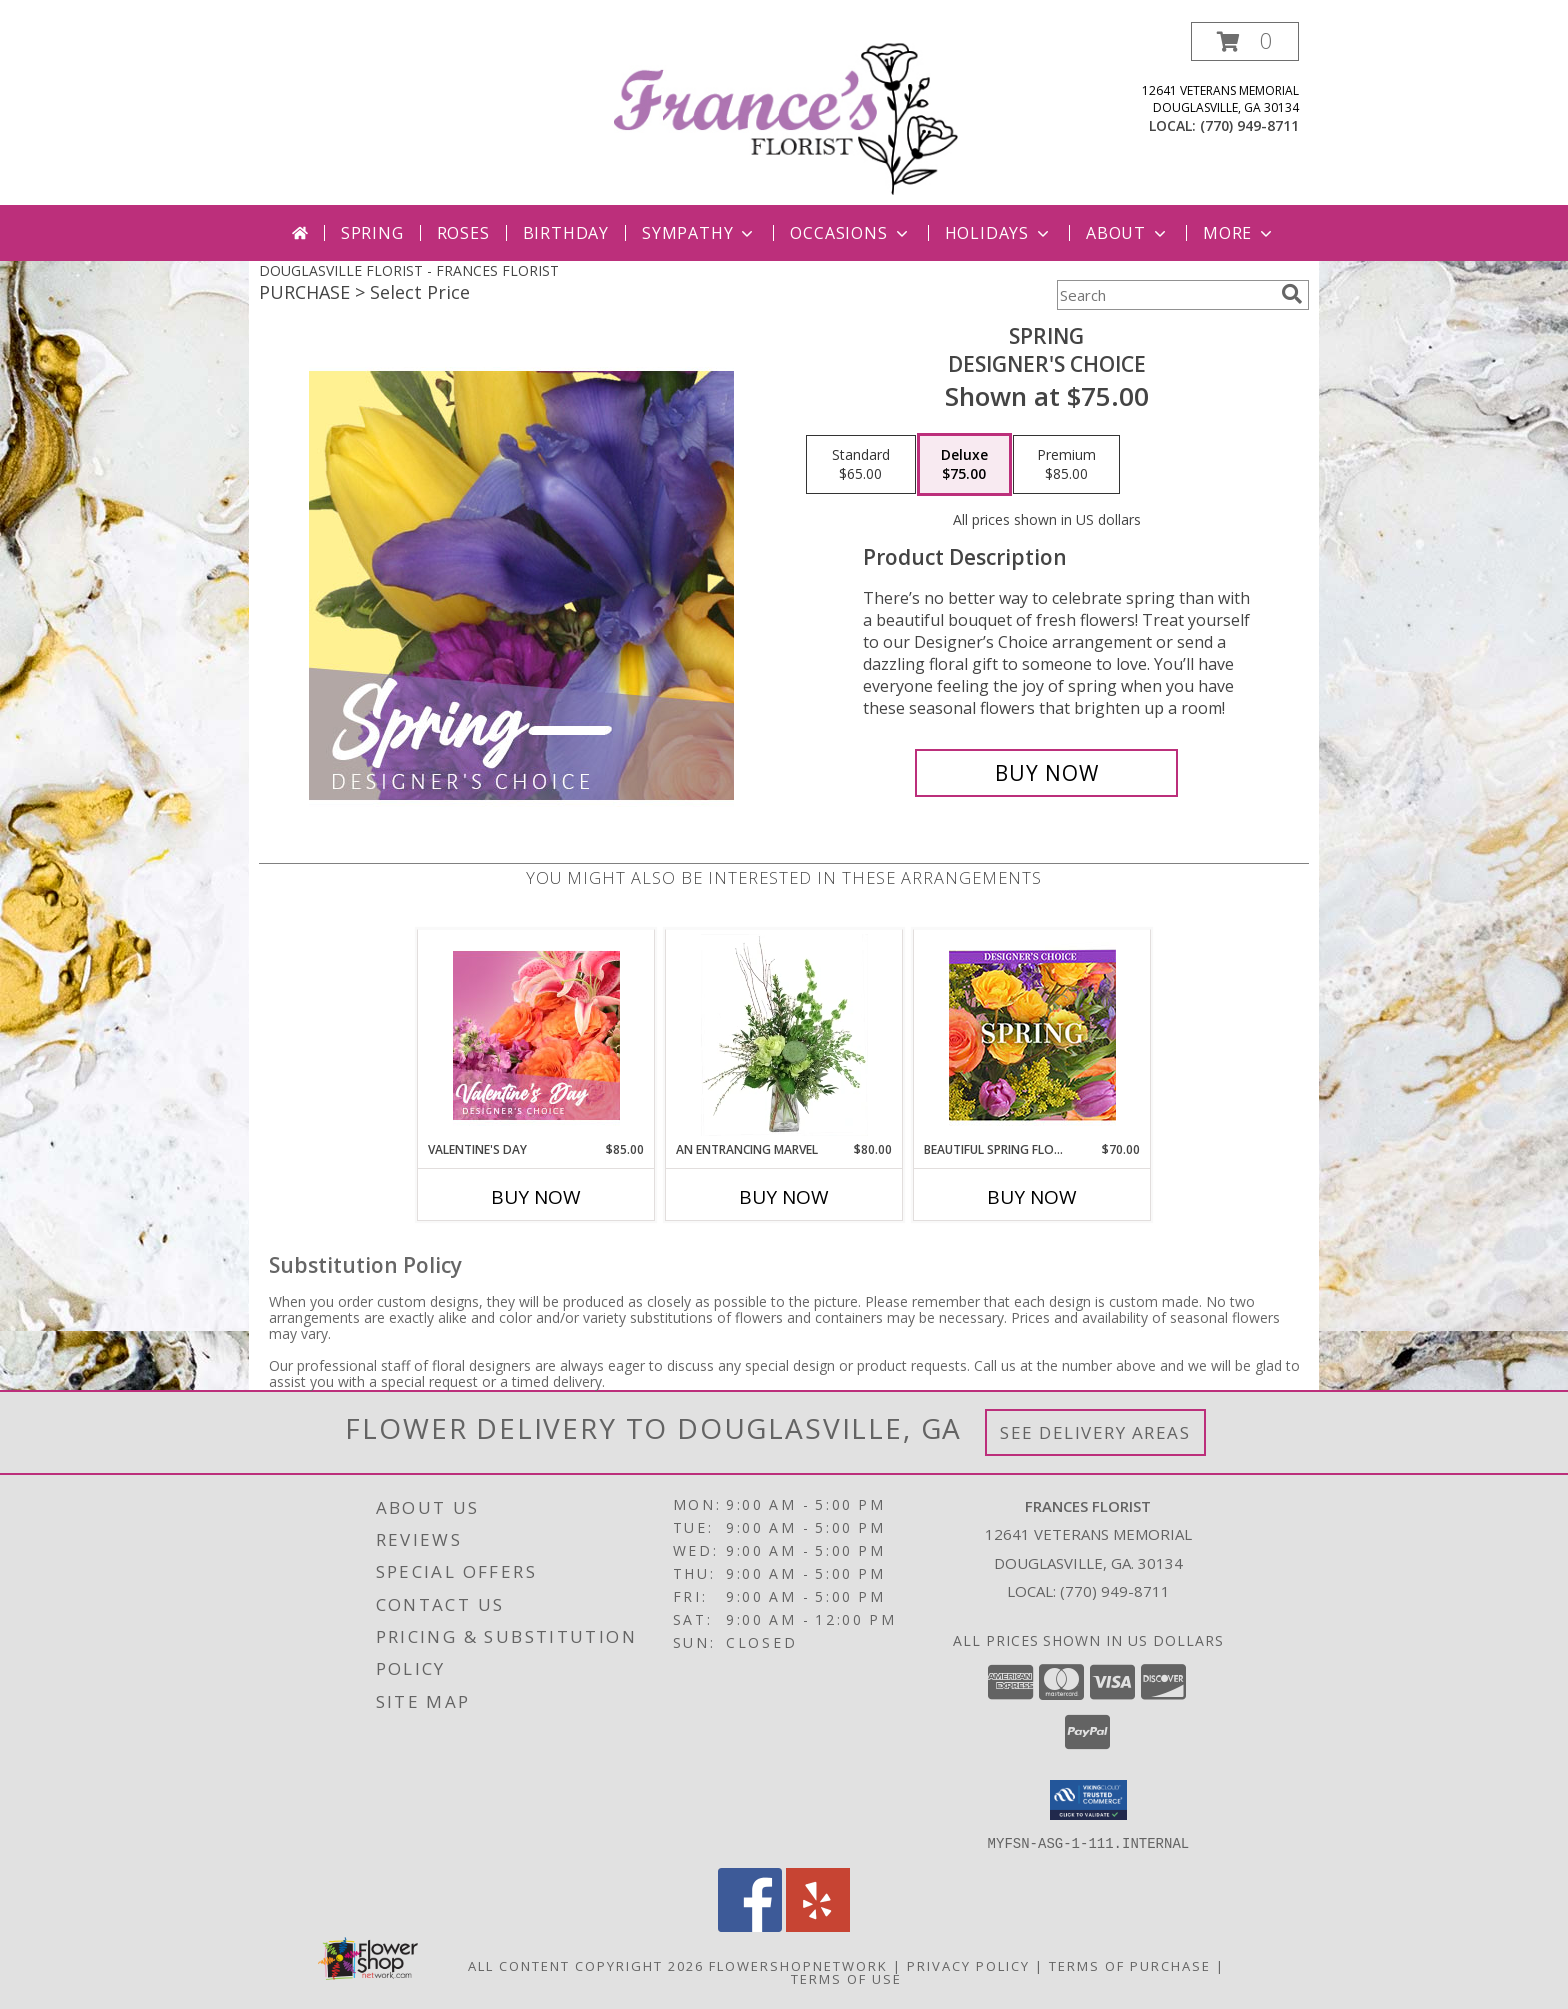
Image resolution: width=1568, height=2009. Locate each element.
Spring (372, 233)
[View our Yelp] (818, 1925)
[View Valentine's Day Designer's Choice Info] (536, 1035)
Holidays (999, 233)
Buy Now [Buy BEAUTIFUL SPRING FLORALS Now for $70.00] (1032, 1197)
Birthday (566, 233)
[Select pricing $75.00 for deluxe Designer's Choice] (964, 465)
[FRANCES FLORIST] (786, 113)
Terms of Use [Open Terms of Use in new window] (846, 1978)
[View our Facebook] (750, 1925)
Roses (463, 233)
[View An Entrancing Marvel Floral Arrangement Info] (784, 1035)
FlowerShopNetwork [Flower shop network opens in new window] (798, 1965)
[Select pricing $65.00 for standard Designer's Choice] (861, 465)
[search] (1292, 294)
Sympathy (699, 233)
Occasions (850, 233)
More (1239, 233)
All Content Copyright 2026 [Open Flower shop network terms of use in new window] (586, 1965)
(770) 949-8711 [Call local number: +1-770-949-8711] (1249, 125)
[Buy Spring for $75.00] (1046, 773)
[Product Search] (1165, 295)
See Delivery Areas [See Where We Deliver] (1095, 1432)
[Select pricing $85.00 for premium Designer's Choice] (1066, 465)
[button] (1245, 41)
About (1128, 233)
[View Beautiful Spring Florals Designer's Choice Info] (1032, 1035)
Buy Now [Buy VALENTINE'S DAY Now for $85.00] (536, 1197)
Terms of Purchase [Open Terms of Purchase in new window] (1130, 1965)
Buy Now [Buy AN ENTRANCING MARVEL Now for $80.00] (784, 1197)
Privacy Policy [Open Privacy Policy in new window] (968, 1965)
